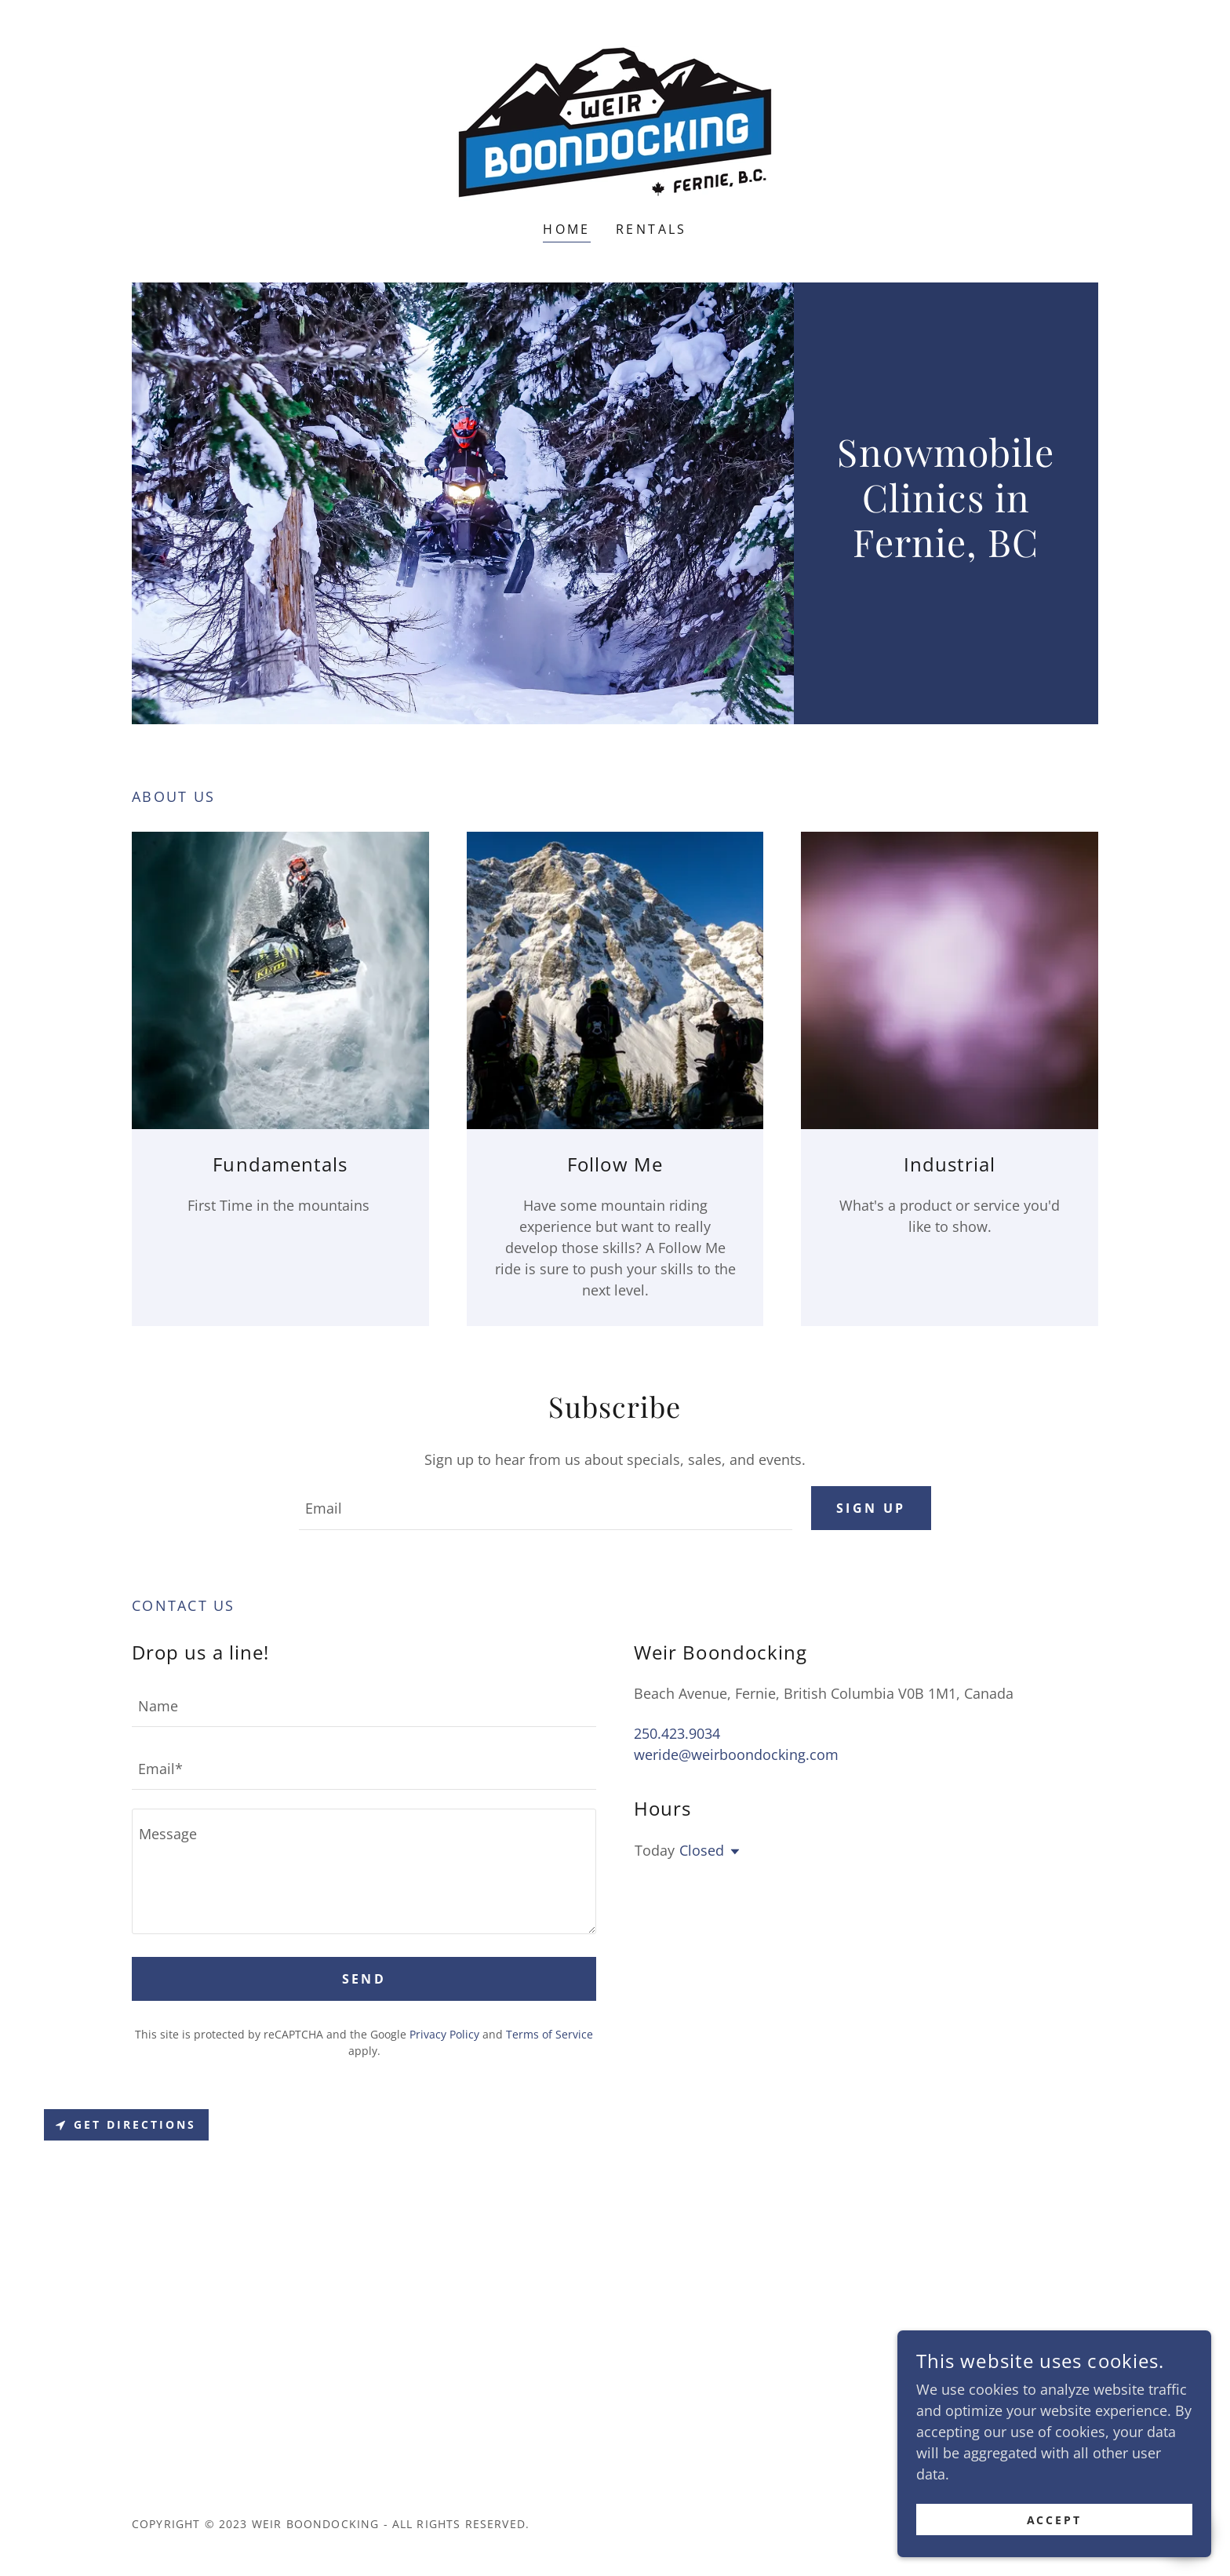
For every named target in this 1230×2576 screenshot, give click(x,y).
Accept (1055, 2519)
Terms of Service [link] (549, 2034)
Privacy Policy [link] (444, 2034)
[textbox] (545, 1508)
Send (364, 1979)
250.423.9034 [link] (677, 1733)
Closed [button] (701, 1850)
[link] (615, 120)
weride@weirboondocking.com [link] (736, 1754)
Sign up (871, 1508)
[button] (732, 1851)
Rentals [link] (651, 229)
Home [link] (567, 229)
